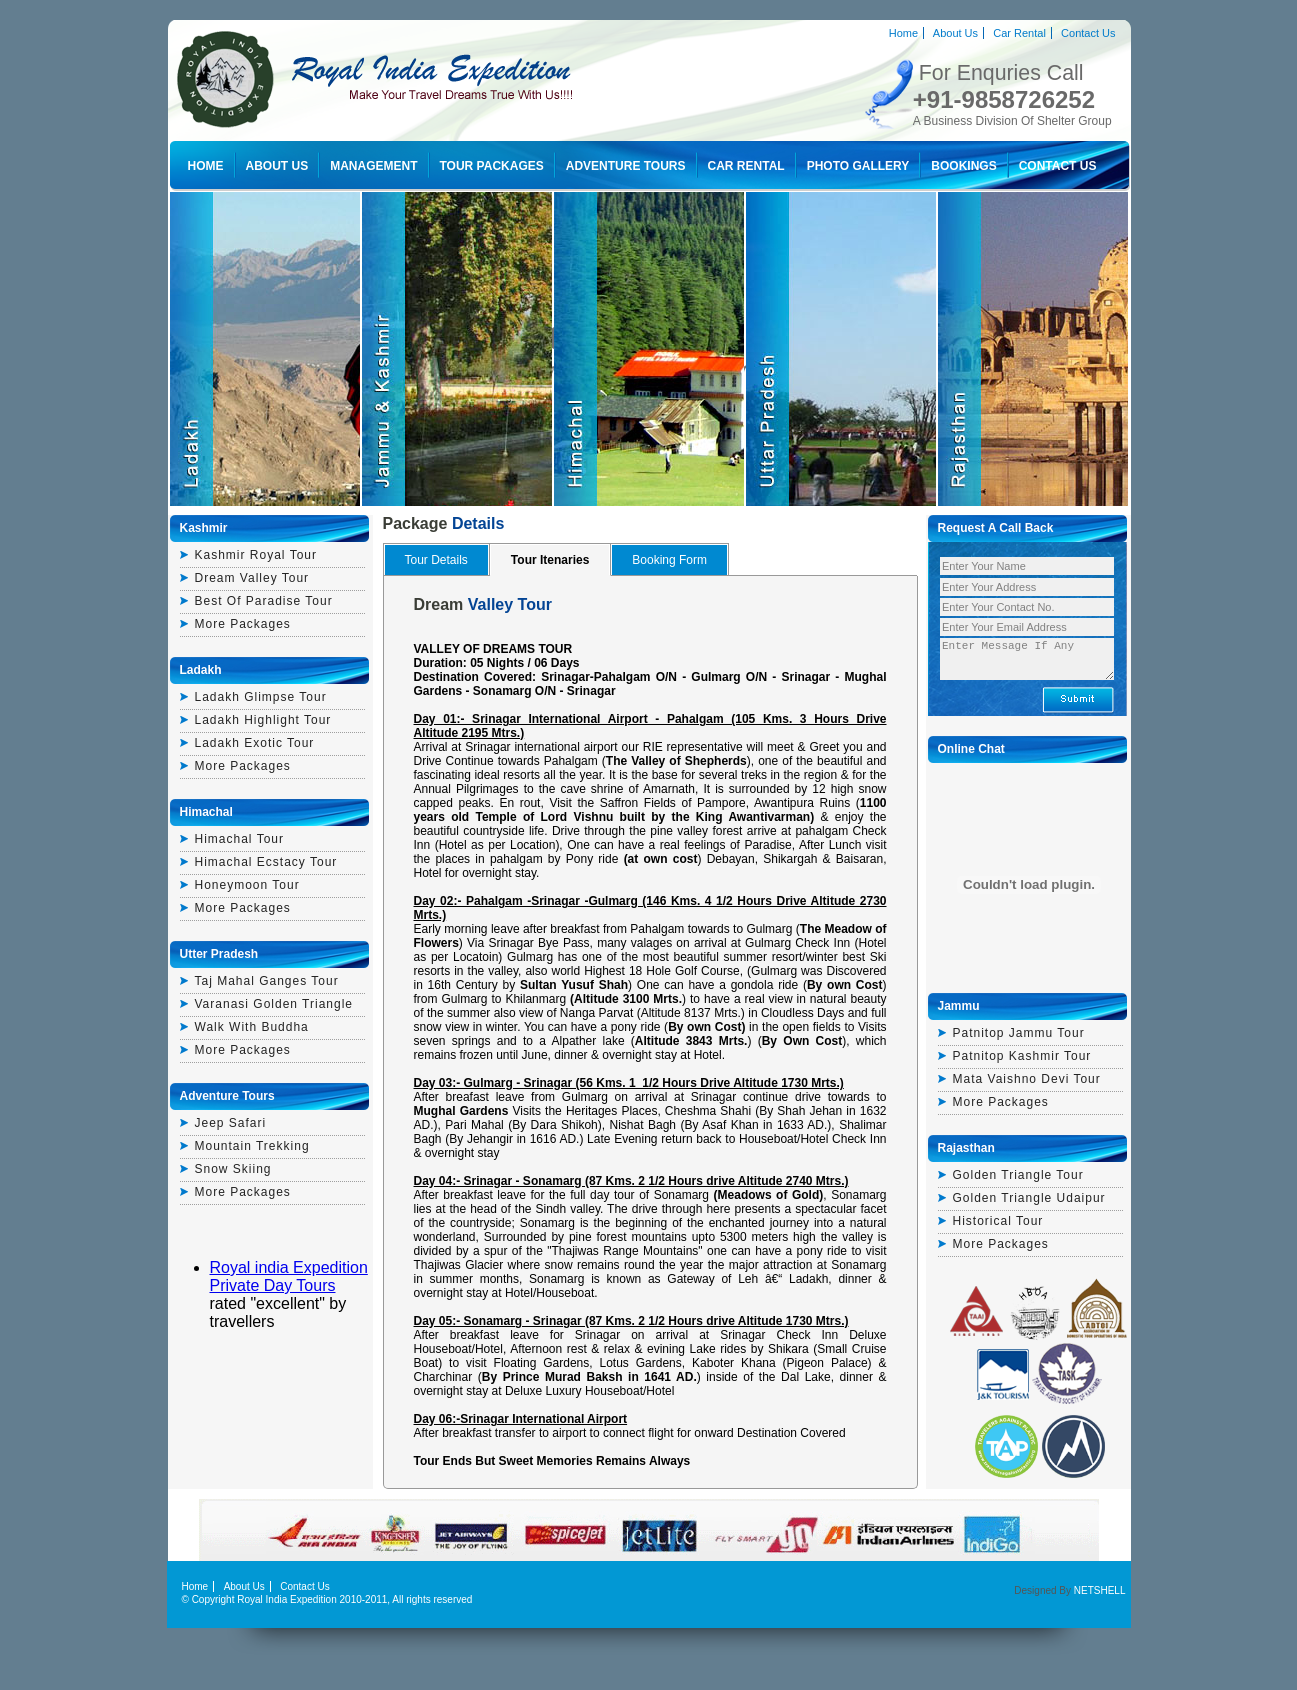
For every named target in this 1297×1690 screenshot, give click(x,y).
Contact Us (1088, 33)
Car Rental (1019, 33)
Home (903, 33)
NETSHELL (1100, 1590)
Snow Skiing (233, 1169)
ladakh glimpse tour (261, 697)
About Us (955, 33)
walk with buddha (252, 1027)
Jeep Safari (231, 1123)
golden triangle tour (1018, 1175)
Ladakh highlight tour (263, 720)
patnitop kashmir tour (1022, 1056)
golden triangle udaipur (1029, 1198)
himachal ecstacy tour (266, 862)
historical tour (998, 1221)
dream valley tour (252, 578)
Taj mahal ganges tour (267, 981)
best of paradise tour (264, 601)
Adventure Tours (626, 166)
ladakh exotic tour (255, 743)
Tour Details (436, 560)
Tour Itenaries (550, 560)
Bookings (963, 166)
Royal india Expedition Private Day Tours (289, 1276)
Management (373, 166)
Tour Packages (492, 166)
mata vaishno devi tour (1027, 1079)
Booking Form (669, 560)
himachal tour (239, 839)
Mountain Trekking (252, 1146)
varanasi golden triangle (274, 1004)
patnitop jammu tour (1019, 1033)
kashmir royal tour (256, 555)
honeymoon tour (247, 885)
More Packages (243, 624)
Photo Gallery (858, 166)
